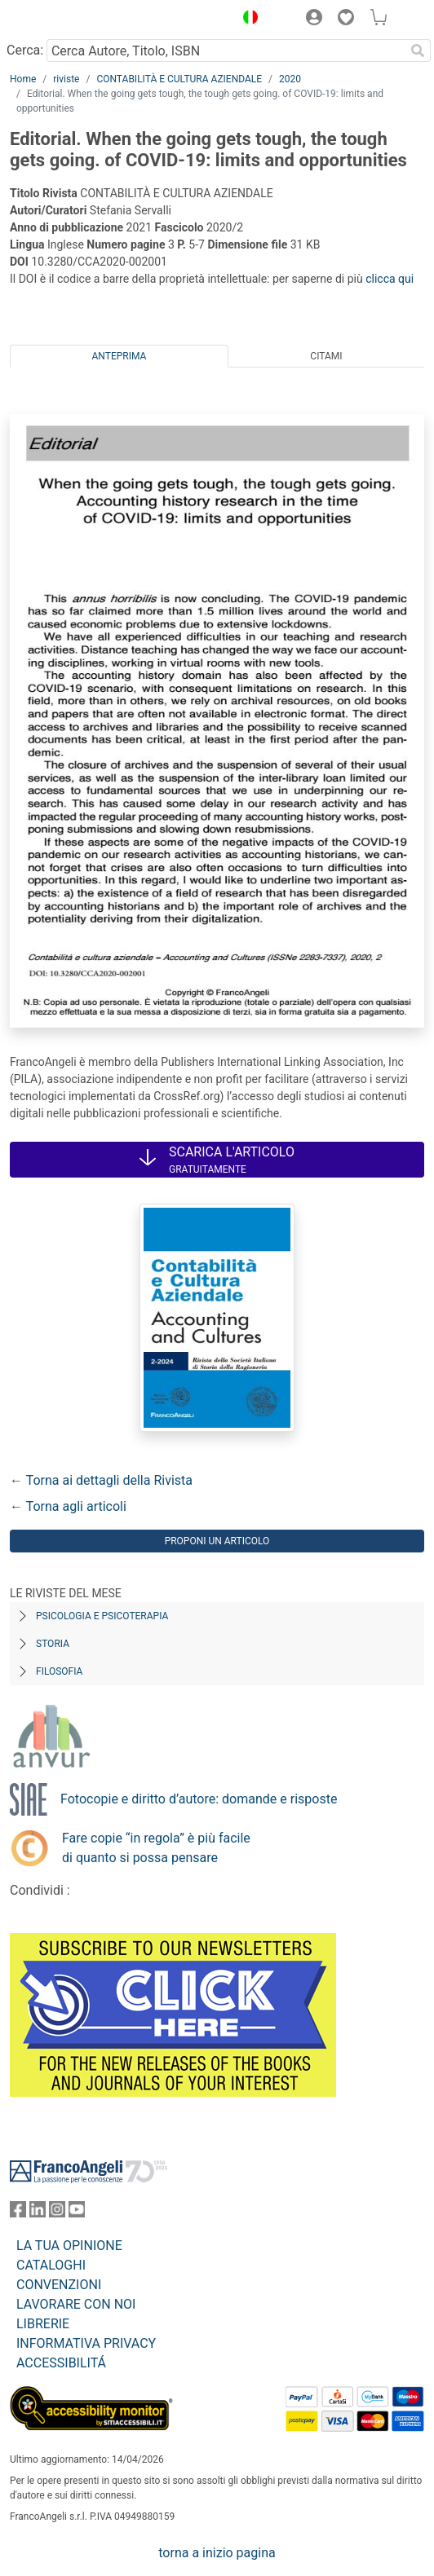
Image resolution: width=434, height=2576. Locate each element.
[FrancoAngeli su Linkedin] (37, 2213)
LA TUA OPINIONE (69, 2245)
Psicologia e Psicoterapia (102, 1616)
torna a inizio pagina (216, 2553)
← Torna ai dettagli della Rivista (101, 1480)
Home (23, 79)
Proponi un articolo (217, 1541)
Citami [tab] (326, 356)
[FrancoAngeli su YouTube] (77, 2213)
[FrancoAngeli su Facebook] (18, 2213)
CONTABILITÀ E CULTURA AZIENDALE (179, 79)
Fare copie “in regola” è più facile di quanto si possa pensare (156, 1847)
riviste (66, 79)
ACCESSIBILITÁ (61, 2363)
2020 (290, 79)
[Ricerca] (418, 50)
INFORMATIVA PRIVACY (86, 2343)
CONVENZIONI (58, 2284)
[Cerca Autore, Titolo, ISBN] (225, 50)
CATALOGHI (51, 2265)
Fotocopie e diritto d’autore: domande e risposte (198, 1799)
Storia (52, 1643)
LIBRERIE (42, 2324)
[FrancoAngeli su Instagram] (57, 2213)
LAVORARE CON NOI (75, 2304)
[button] (246, 19)
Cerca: (25, 50)
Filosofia (59, 1671)
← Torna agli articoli (68, 1506)
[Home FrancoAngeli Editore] (65, 19)
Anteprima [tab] (119, 356)
